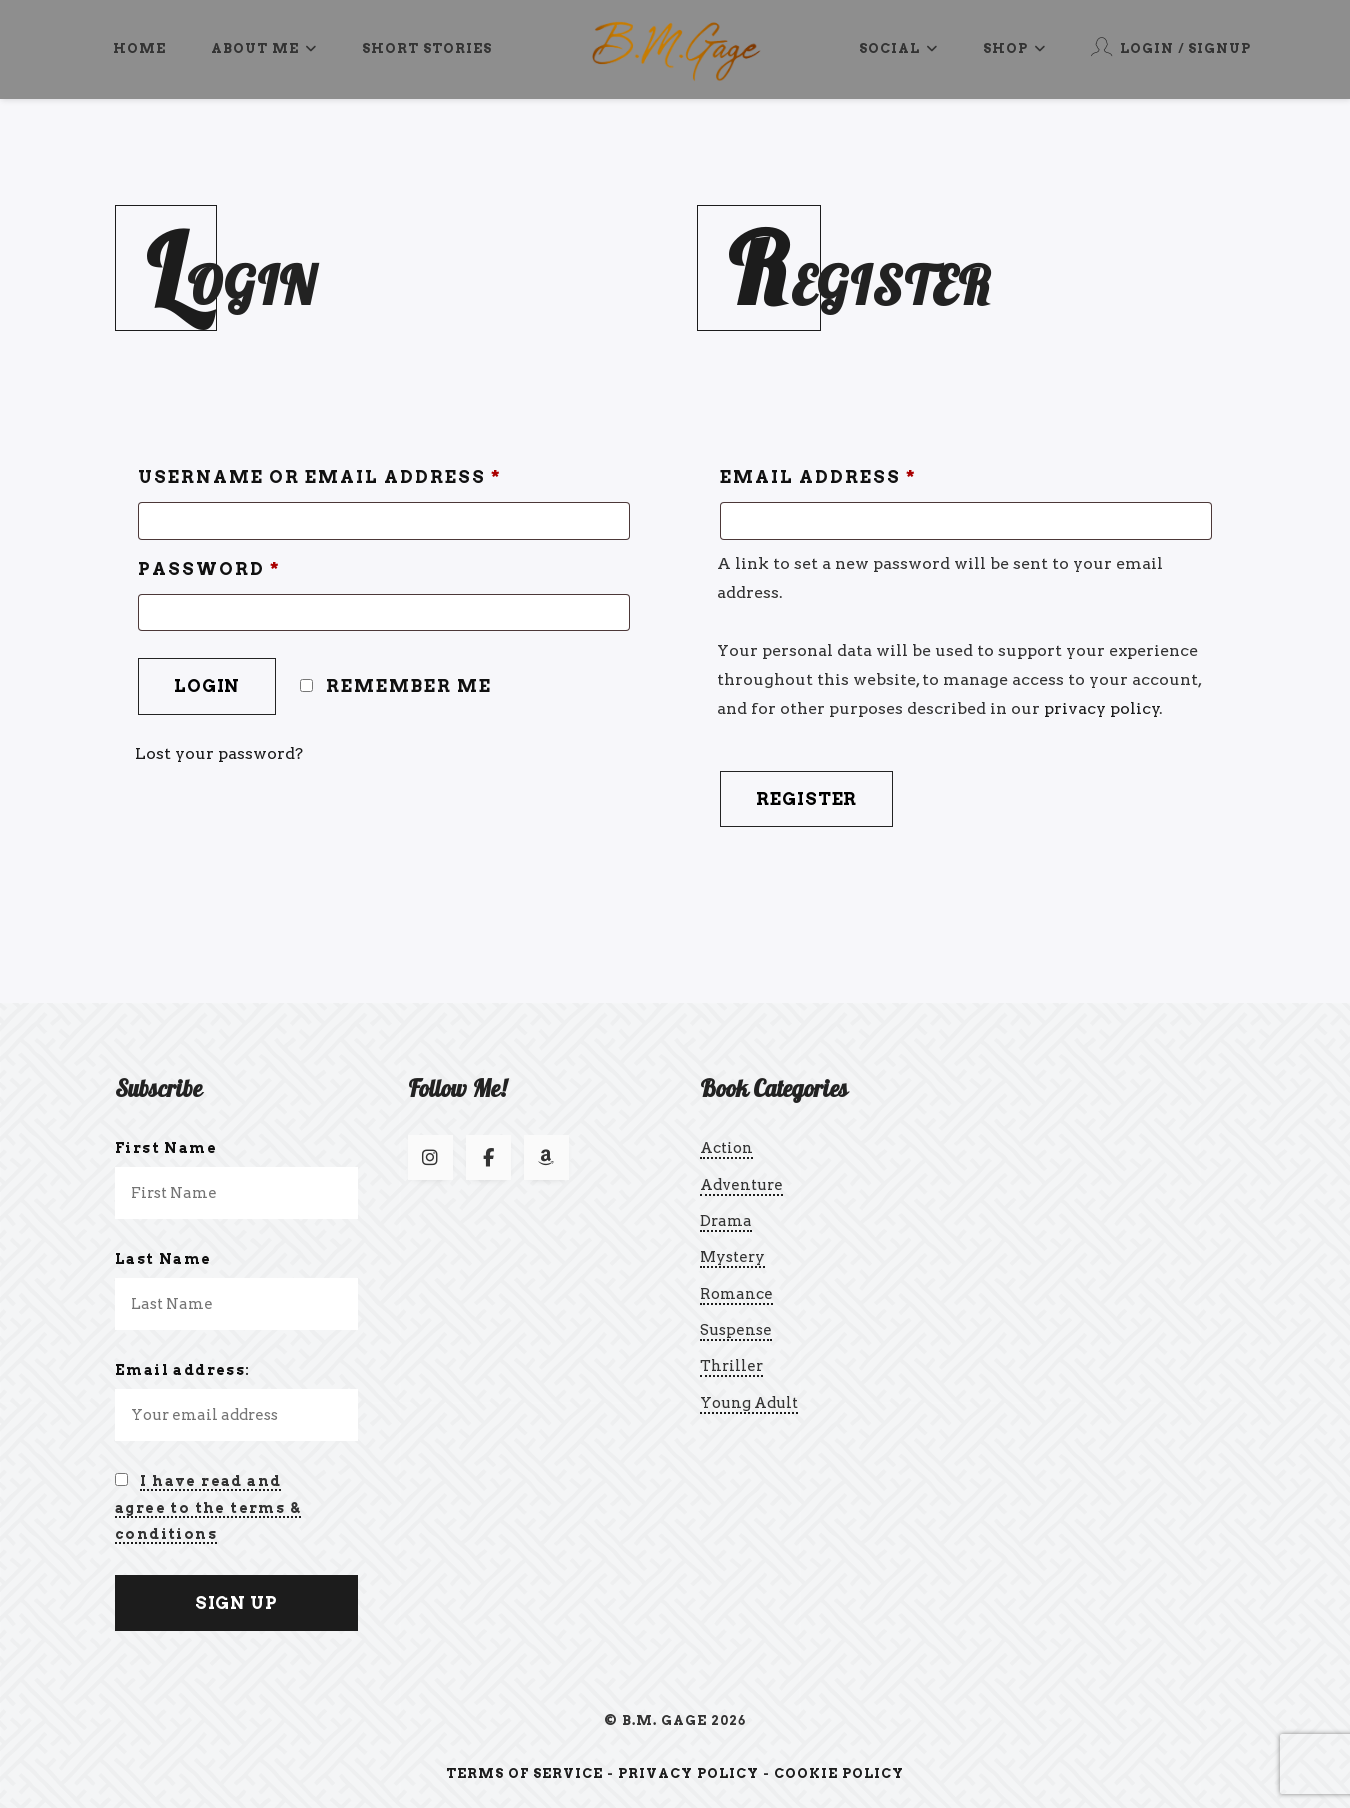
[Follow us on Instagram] (430, 1157)
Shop (1014, 48)
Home (139, 48)
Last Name (163, 1259)
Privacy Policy (688, 1773)
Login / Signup (1171, 46)
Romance (736, 1294)
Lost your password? (219, 753)
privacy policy (1102, 708)
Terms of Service (524, 1773)
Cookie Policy (839, 1773)
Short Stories (427, 48)
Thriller (731, 1366)
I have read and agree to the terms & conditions (208, 1507)
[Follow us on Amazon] (546, 1157)
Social (898, 48)
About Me (264, 48)
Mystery (732, 1257)
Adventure (741, 1185)
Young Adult (749, 1403)
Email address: (183, 1370)
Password (209, 569)
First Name (166, 1148)
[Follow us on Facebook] (488, 1157)
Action (726, 1148)
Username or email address (320, 477)
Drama (726, 1221)
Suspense (736, 1330)
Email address (818, 477)
